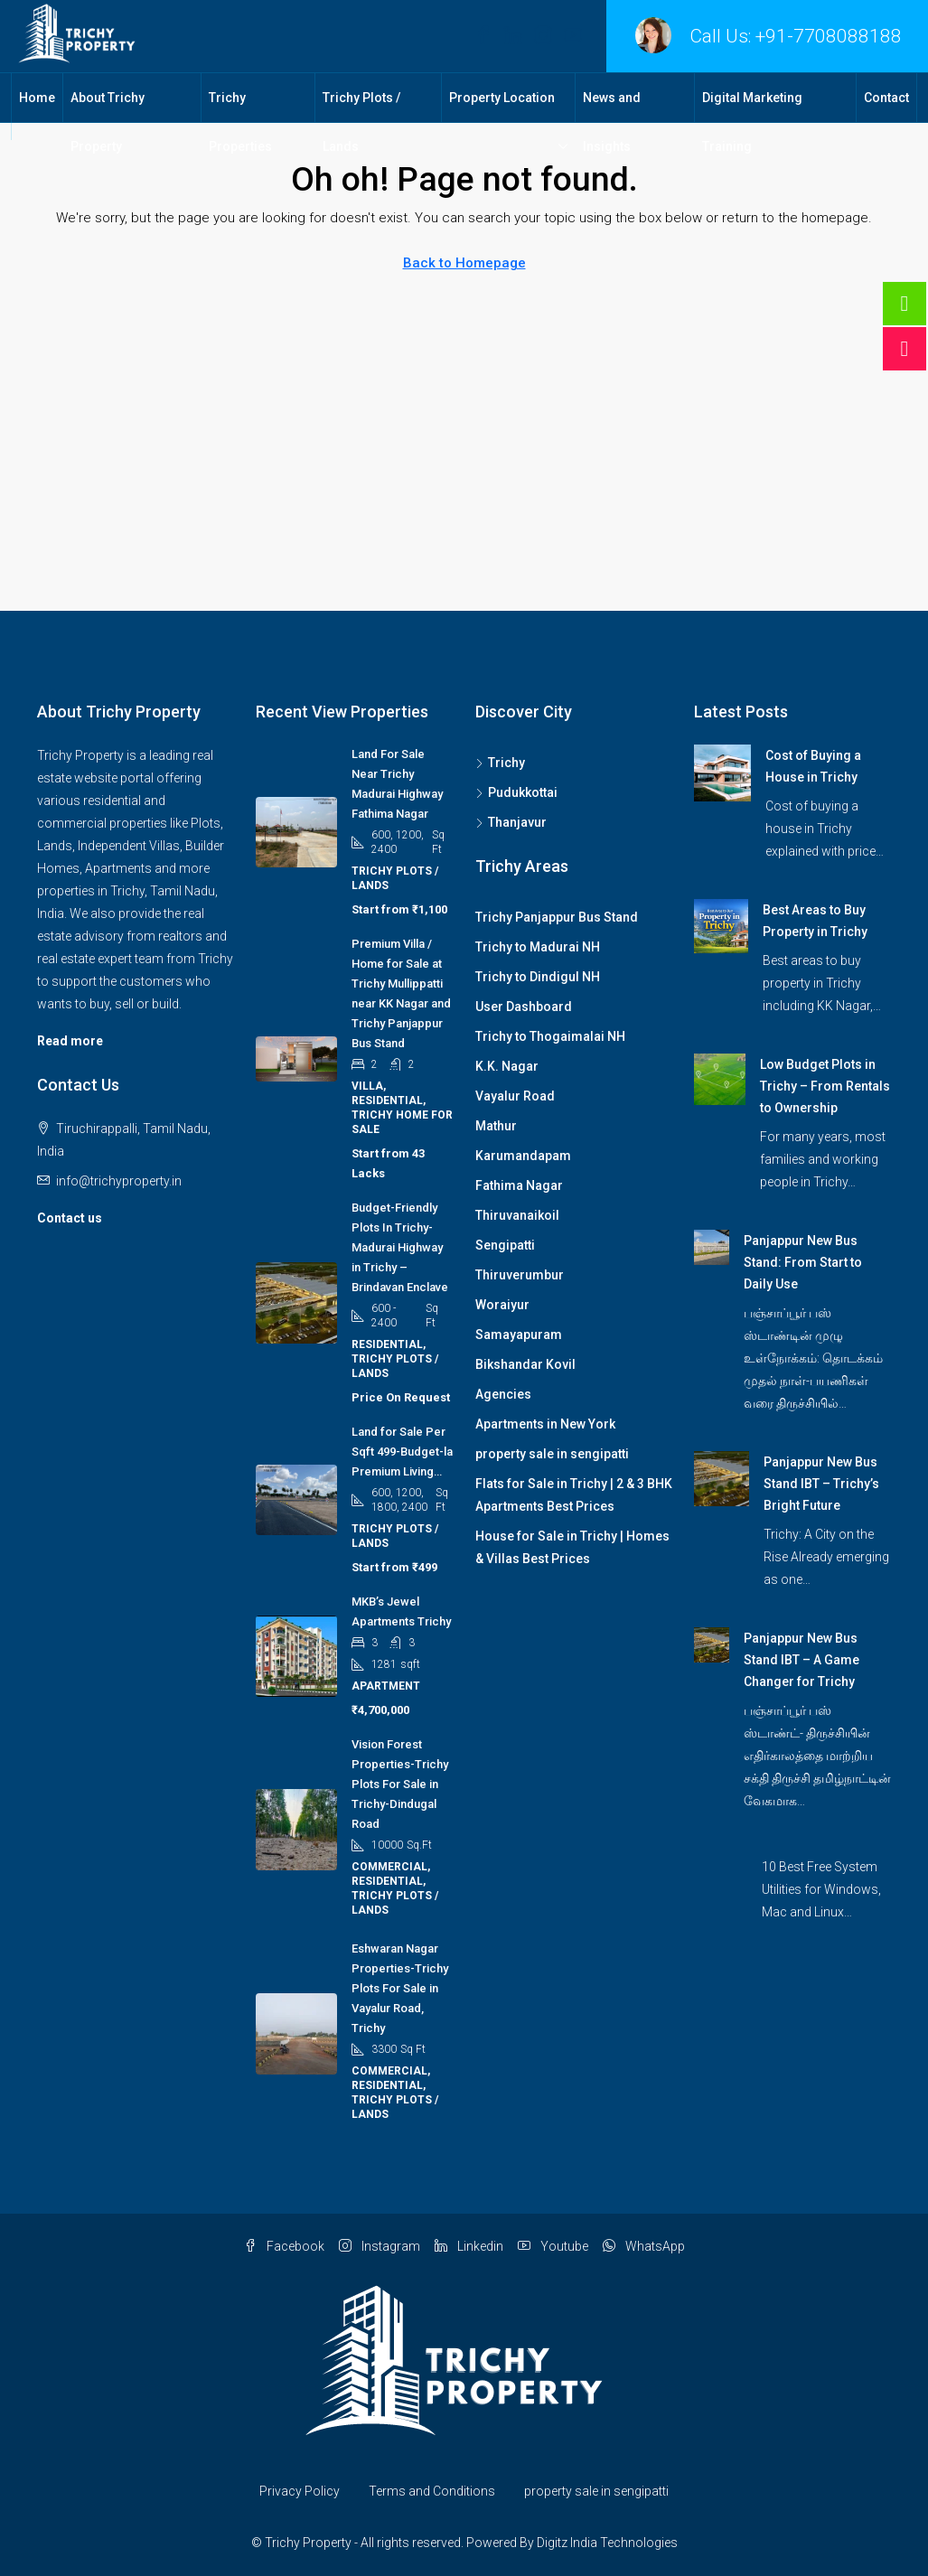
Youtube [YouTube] (553, 2246)
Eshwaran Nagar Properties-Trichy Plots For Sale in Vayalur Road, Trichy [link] (400, 1988)
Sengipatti (505, 1245)
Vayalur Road (515, 1096)
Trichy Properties (240, 122)
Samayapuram (518, 1334)
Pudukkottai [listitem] (516, 792)
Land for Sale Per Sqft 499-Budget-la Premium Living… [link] (402, 1451)
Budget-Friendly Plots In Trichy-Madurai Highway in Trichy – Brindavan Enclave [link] (400, 1247)
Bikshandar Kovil (525, 1364)
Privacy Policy (299, 2491)
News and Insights (612, 122)
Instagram (379, 2246)
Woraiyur (502, 1304)
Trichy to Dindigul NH (537, 977)
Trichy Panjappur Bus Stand (556, 917)
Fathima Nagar (519, 1185)
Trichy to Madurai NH (537, 947)
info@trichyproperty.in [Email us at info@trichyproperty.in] (119, 1181)
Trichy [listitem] (500, 762)
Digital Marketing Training (752, 122)
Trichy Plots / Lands (361, 122)
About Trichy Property (107, 122)
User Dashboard (523, 1006)
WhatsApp (644, 2246)
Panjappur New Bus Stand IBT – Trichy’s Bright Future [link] (821, 1484)
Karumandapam (523, 1155)
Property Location (502, 97)
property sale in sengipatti (552, 1454)
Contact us (69, 1218)
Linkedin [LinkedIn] (469, 2246)
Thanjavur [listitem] (511, 822)
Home (37, 97)
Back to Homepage (464, 263)
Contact (886, 97)
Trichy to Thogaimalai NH (550, 1036)
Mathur (496, 1126)
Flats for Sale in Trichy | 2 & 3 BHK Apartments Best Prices (573, 1494)
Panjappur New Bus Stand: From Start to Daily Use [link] (803, 1262)
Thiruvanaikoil (517, 1215)
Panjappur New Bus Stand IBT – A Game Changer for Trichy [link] (801, 1660)
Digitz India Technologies (607, 2542)
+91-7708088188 (828, 36)
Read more (70, 1041)
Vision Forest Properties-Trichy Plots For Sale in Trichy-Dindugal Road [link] (400, 1784)
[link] (722, 771)
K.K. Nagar (507, 1066)
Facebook (284, 2246)
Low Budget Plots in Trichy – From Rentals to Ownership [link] (825, 1086)
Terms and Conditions (432, 2491)
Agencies (503, 1394)
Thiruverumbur (519, 1275)
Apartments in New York (545, 1424)
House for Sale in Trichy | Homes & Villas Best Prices (572, 1547)
